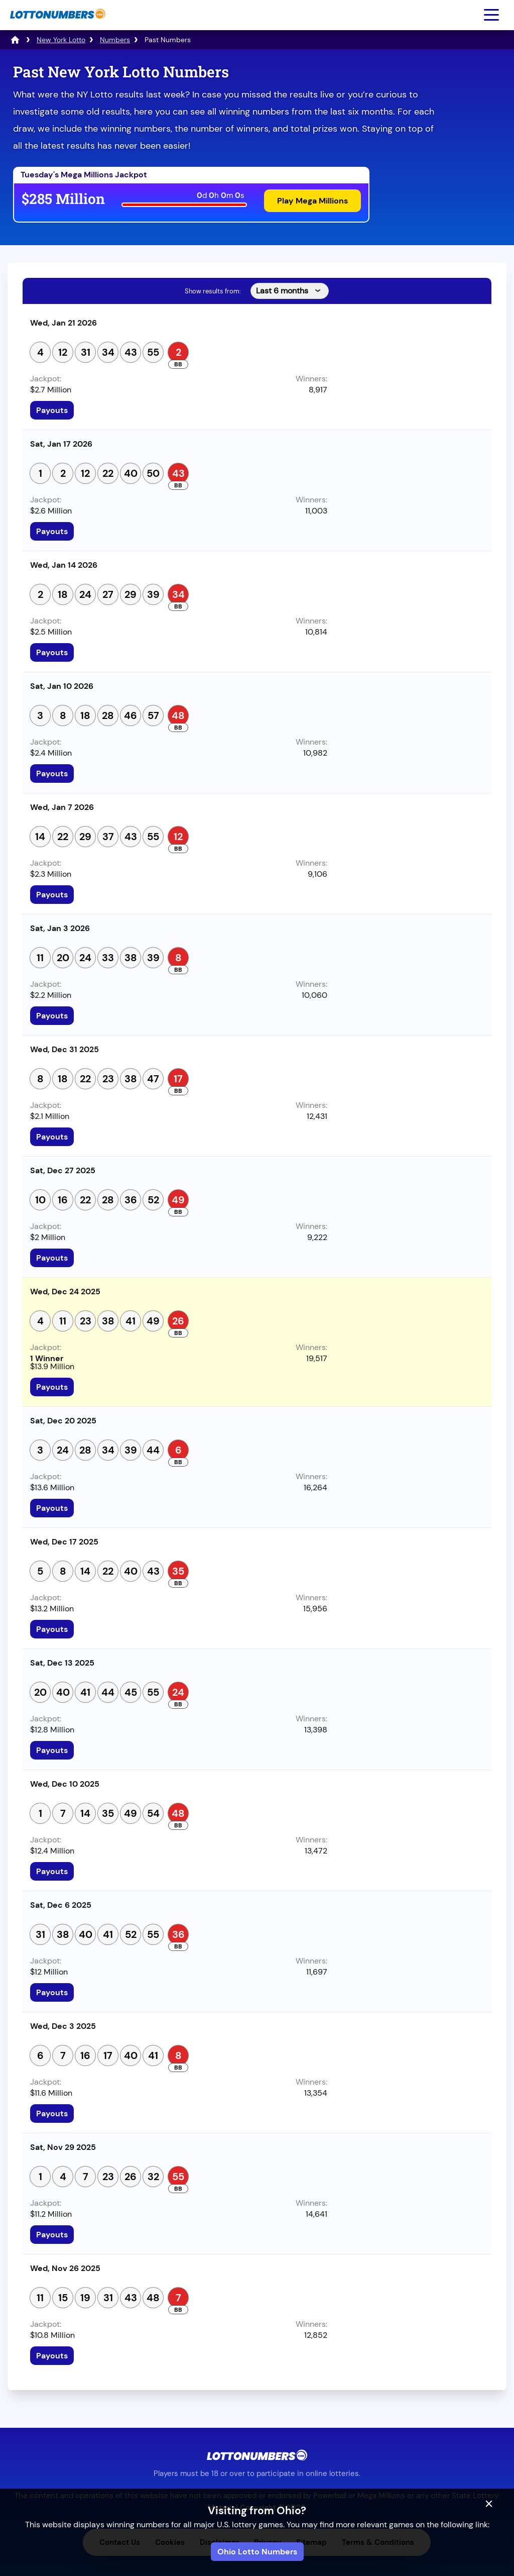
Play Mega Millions (312, 200)
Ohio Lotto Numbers (257, 2551)
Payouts (52, 410)
